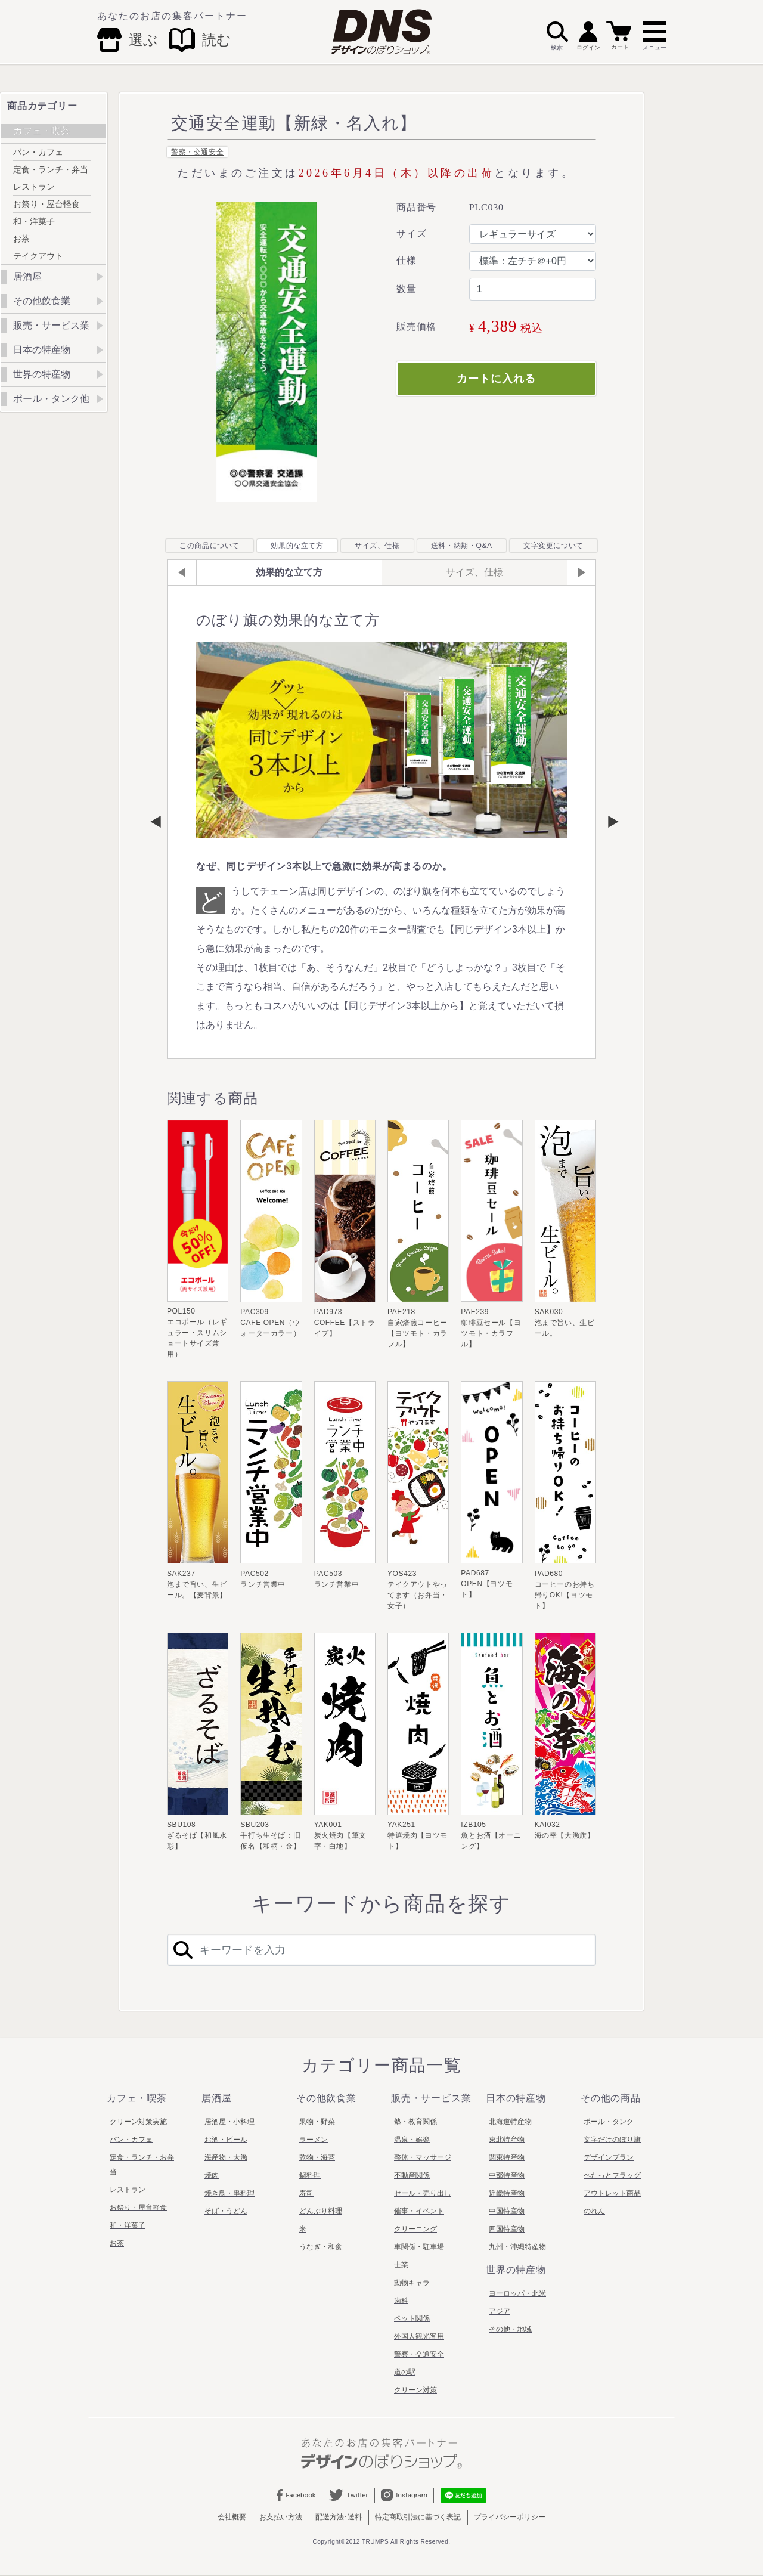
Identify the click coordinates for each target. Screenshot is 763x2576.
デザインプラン (609, 2157)
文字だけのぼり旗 (612, 2139)
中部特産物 (507, 2175)
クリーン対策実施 (138, 2121)
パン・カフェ (38, 152)
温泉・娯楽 (412, 2139)
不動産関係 (412, 2175)
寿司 (306, 2193)
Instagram (405, 2495)
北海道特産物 (510, 2121)
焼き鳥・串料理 (229, 2193)
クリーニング (415, 2229)
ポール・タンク (609, 2121)
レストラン (34, 186)
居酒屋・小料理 (229, 2121)
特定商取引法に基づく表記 (418, 2517)
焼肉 (211, 2175)
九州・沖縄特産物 (517, 2247)
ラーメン (313, 2139)
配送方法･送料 (338, 2517)
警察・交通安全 (197, 152)
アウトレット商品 (612, 2193)
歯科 (401, 2300)
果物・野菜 (317, 2121)
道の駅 (404, 2372)
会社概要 (232, 2517)
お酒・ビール (225, 2139)
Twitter (348, 2495)
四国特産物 (507, 2229)
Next (607, 822)
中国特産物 (507, 2211)
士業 (401, 2265)
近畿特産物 (507, 2193)
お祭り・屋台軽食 (46, 204)
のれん (594, 2211)
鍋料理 (310, 2175)
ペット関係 (412, 2318)
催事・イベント (419, 2211)
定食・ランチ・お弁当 (142, 2164)
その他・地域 (510, 2329)
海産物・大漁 (225, 2157)
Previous (156, 822)
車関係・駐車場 (419, 2247)
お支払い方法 (280, 2517)
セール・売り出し (422, 2193)
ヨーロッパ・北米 (517, 2293)
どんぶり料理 (320, 2211)
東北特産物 (507, 2139)
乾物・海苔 (317, 2157)
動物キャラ (412, 2282)
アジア (499, 2311)
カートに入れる (496, 379)
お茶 (21, 238)
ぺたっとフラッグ (612, 2175)
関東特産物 (507, 2157)
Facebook (295, 2495)
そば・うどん (225, 2211)
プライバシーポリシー (509, 2517)
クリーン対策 (415, 2390)
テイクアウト (38, 256)
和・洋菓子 (34, 221)
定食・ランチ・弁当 (50, 169)
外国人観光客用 (419, 2336)
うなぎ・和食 (320, 2247)
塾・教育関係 (415, 2121)
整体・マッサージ (422, 2157)
